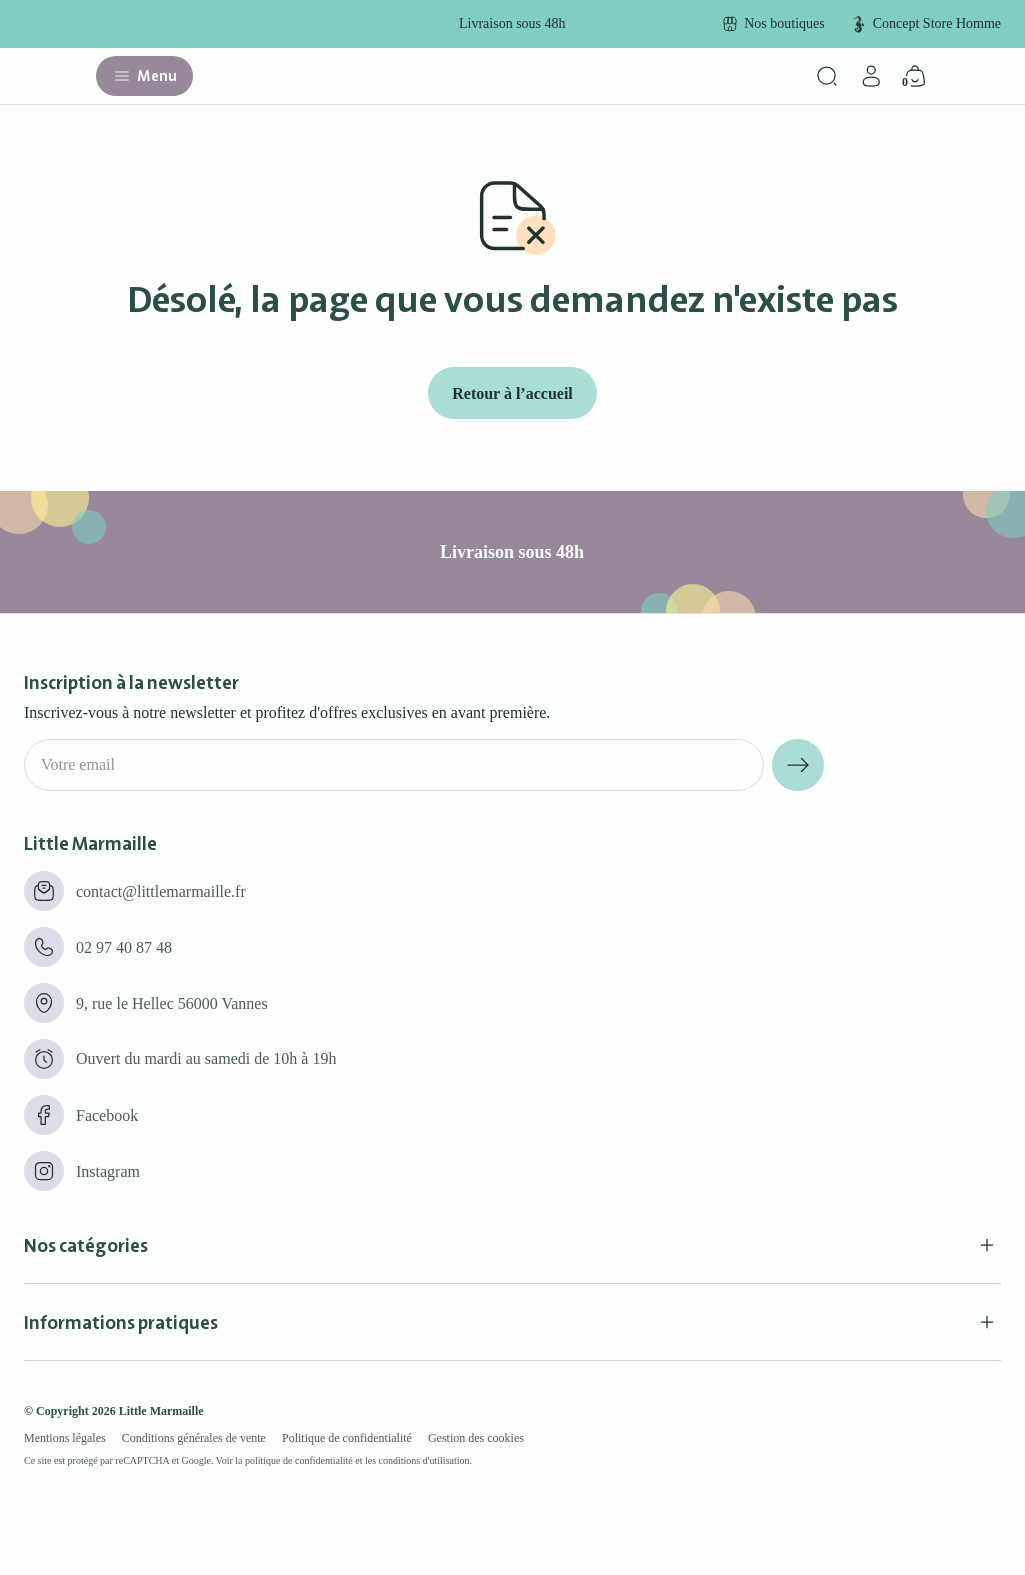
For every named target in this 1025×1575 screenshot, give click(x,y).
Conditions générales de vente (194, 1438)
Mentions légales (65, 1438)
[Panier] (915, 76)
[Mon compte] (871, 76)
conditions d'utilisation (424, 1460)
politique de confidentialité (299, 1460)
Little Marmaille (161, 1411)
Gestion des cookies (476, 1438)
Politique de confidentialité (347, 1438)
